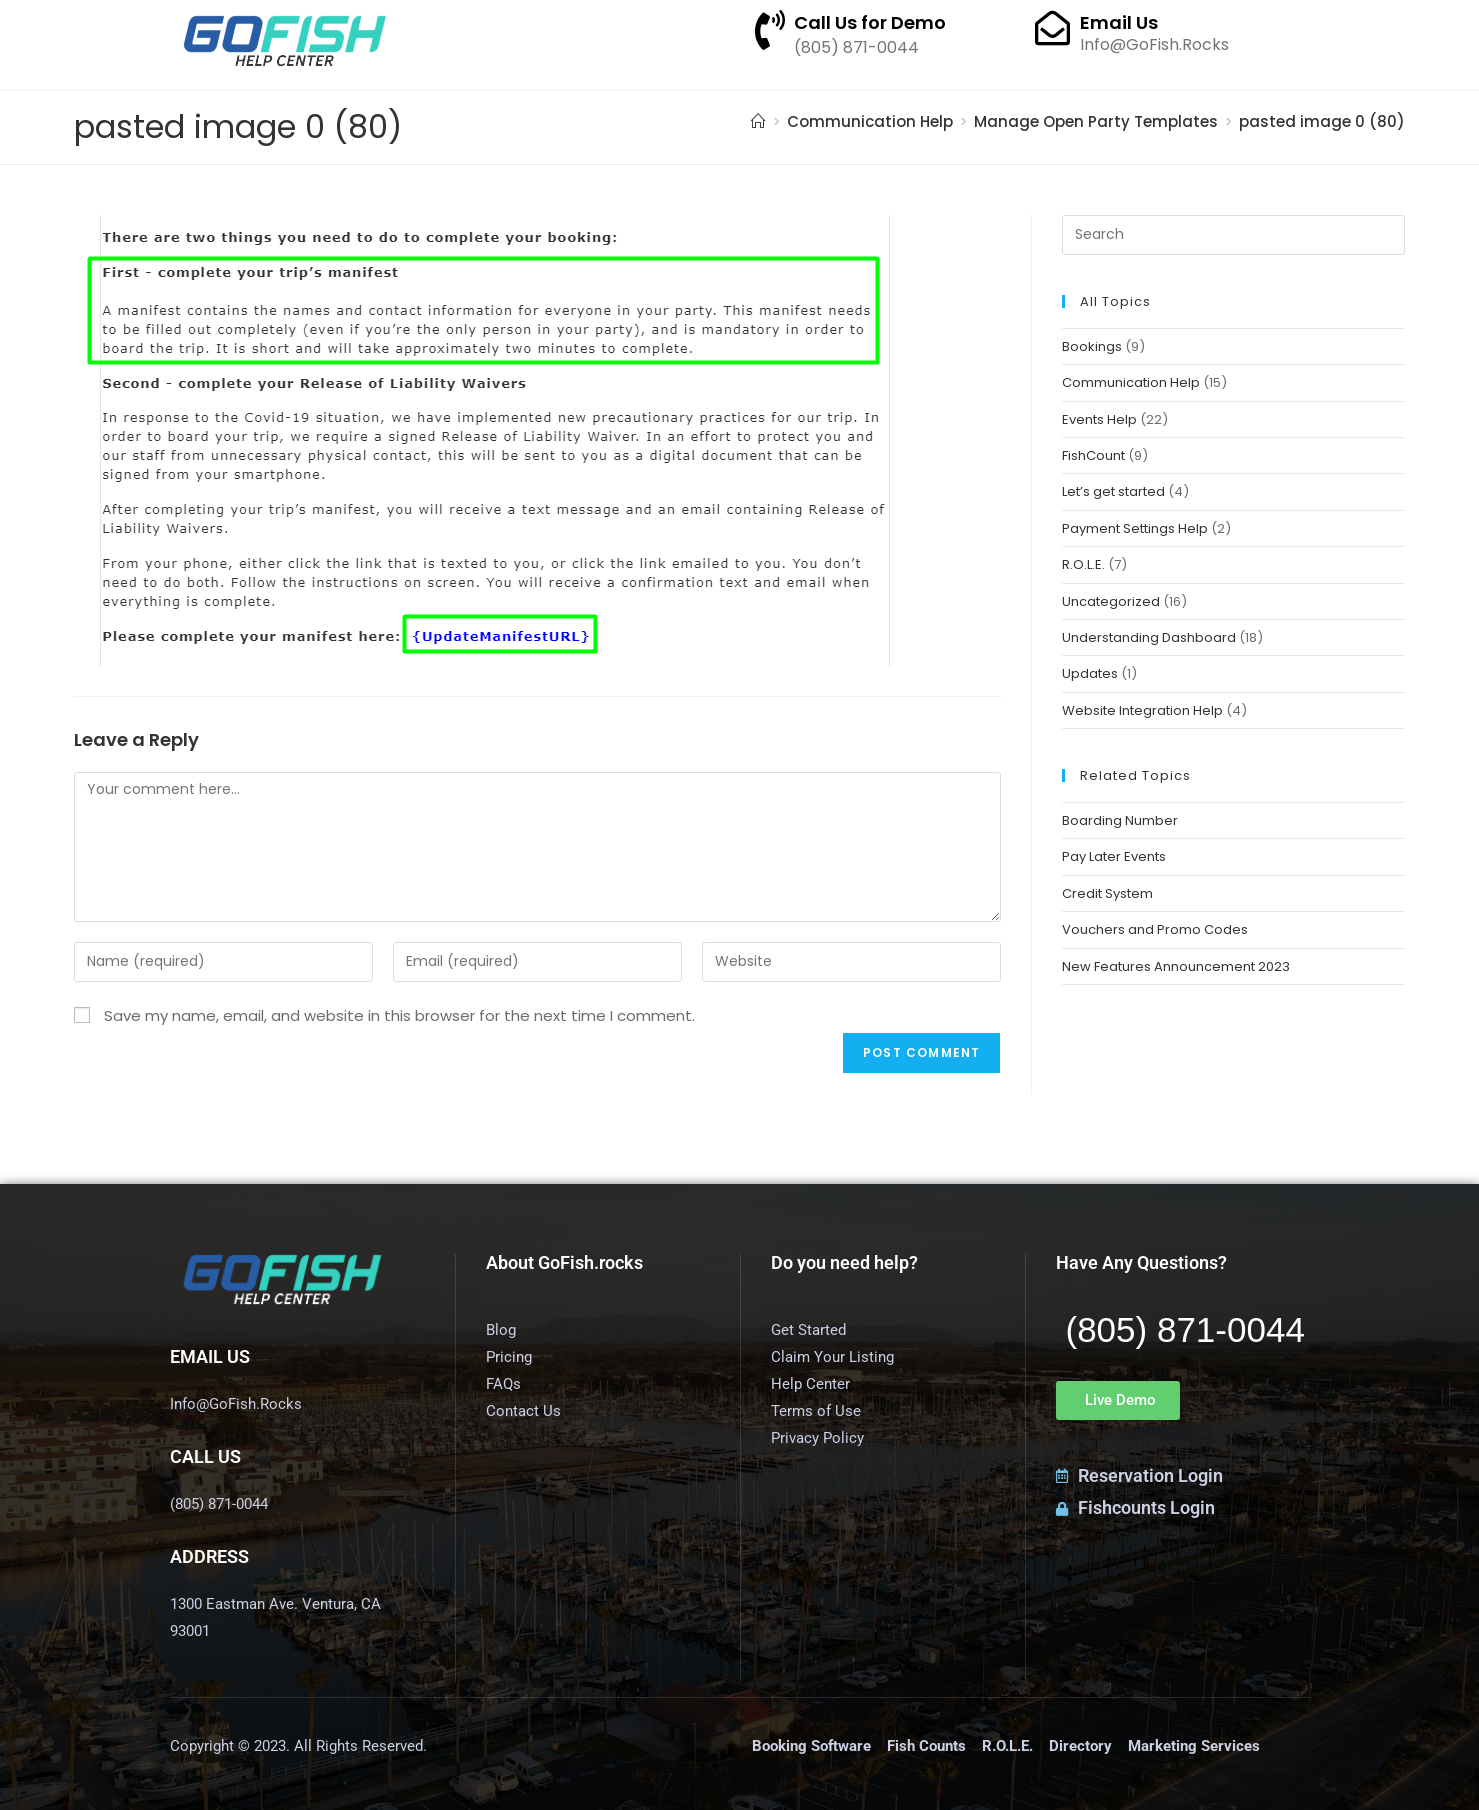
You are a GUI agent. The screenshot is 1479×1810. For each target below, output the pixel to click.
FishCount (1093, 455)
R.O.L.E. (1083, 564)
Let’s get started (1113, 491)
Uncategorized (1111, 601)
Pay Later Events (1114, 856)
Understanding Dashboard (1149, 637)
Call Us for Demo (870, 22)
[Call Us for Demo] (770, 30)
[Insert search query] (1233, 235)
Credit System (1107, 893)
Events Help (1099, 419)
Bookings (1092, 346)
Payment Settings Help (1135, 528)
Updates (1090, 673)
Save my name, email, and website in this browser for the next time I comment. (399, 1015)
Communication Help (1131, 382)
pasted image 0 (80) (1322, 121)
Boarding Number (1120, 820)
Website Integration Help (1142, 710)
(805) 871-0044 (1185, 1329)
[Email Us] (1052, 27)
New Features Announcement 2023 (1176, 966)
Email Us (1119, 22)
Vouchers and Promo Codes (1155, 929)
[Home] (758, 121)
